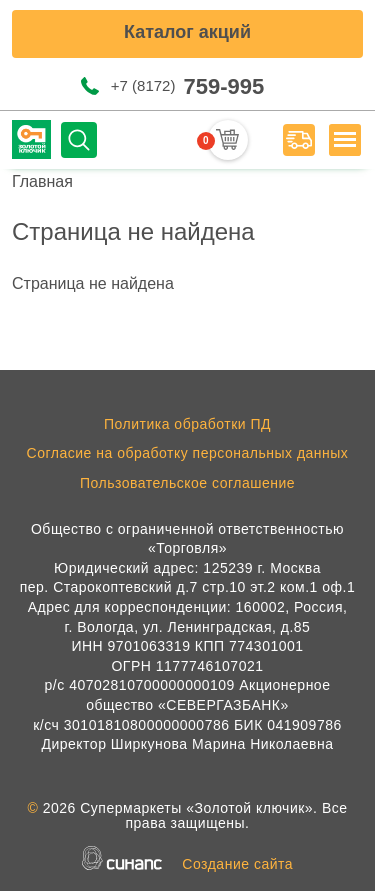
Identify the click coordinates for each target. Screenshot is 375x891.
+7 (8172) (187, 86)
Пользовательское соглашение (187, 483)
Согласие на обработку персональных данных (188, 453)
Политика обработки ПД (187, 424)
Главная (42, 181)
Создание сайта (237, 864)
